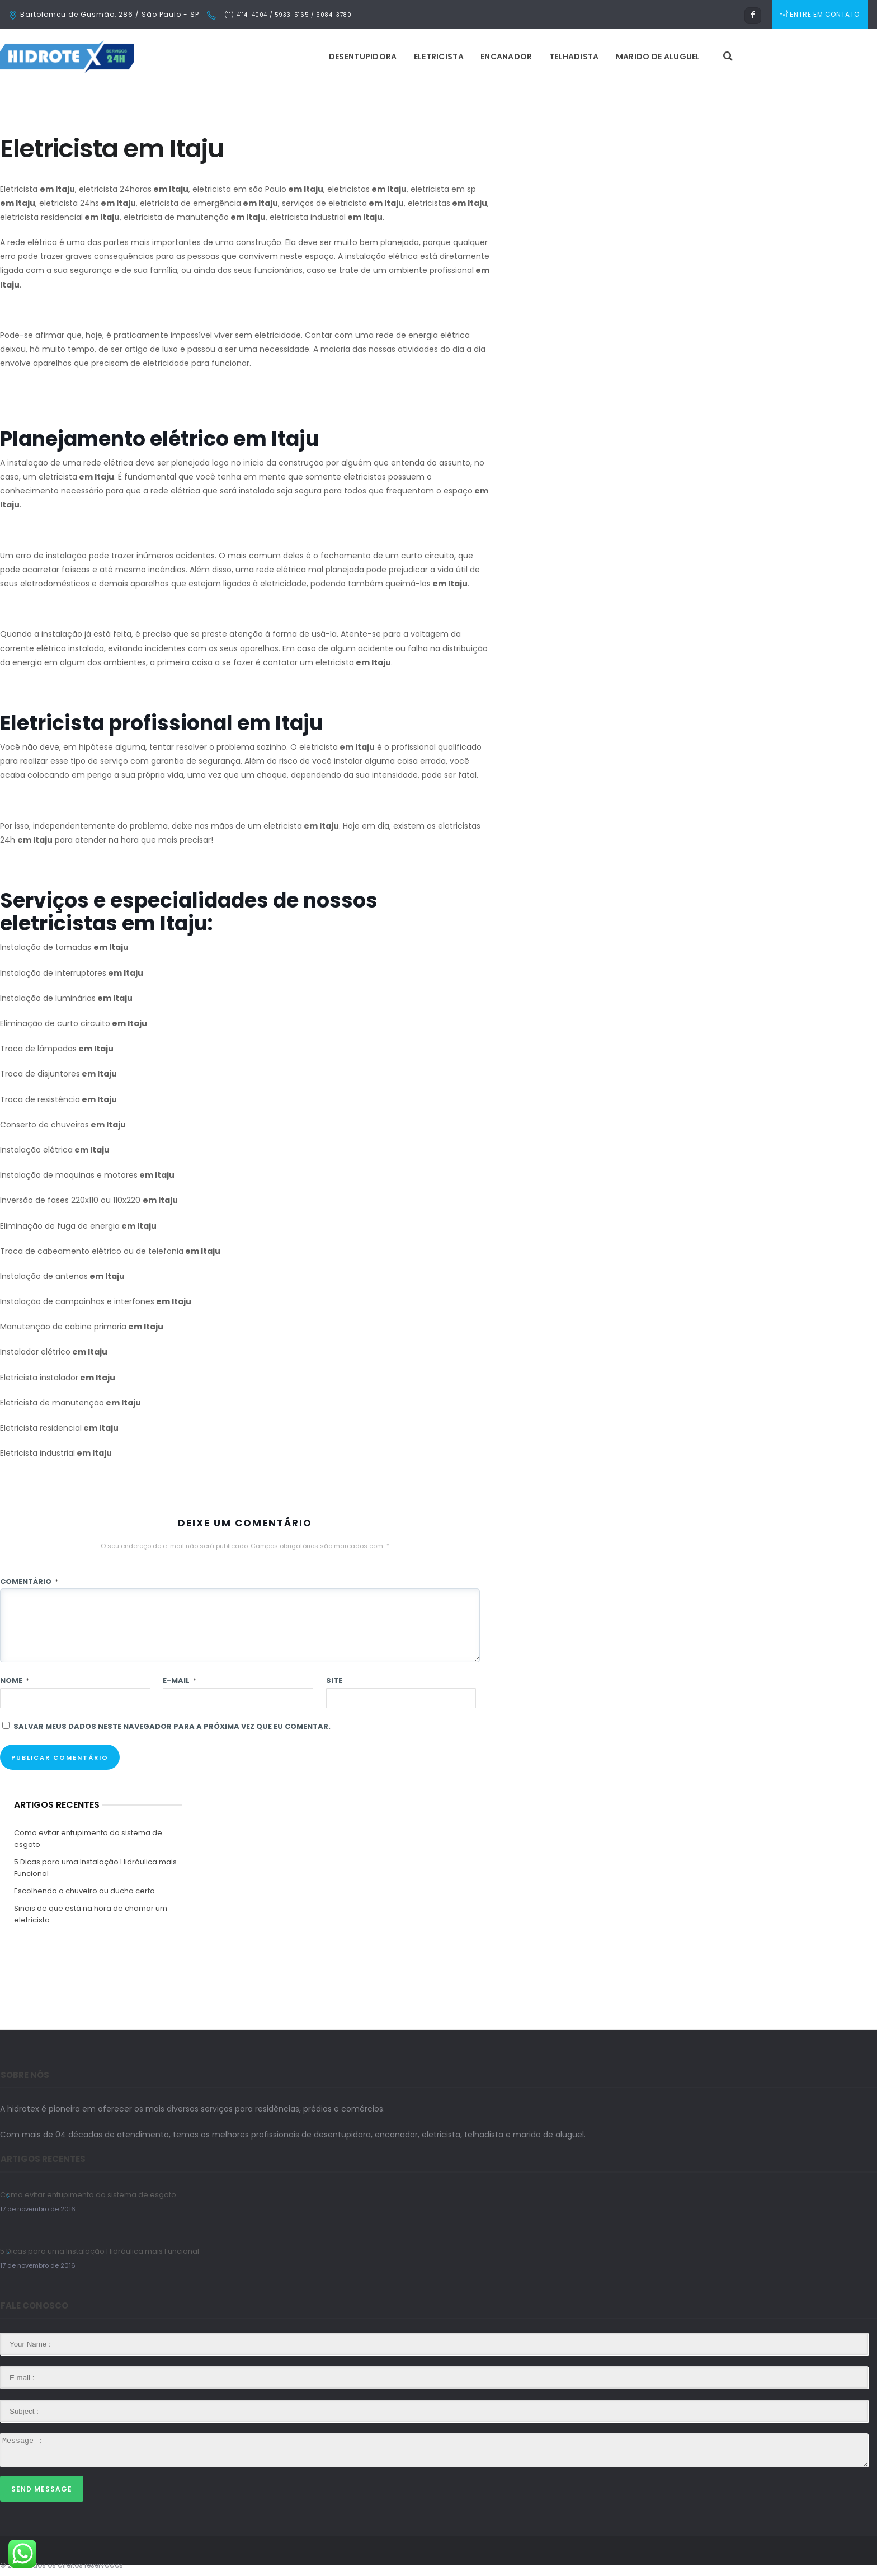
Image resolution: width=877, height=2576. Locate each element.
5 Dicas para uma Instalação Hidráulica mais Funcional (95, 1867)
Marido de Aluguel (658, 56)
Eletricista (439, 56)
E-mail (179, 1680)
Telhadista (574, 56)
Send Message (41, 2489)
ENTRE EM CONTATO (820, 14)
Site (334, 1680)
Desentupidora (363, 56)
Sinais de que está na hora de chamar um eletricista (90, 1914)
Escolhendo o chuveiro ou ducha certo (84, 1891)
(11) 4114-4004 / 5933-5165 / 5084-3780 (286, 15)
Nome (14, 1680)
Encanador (506, 56)
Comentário (29, 1581)
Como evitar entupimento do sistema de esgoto (88, 1838)
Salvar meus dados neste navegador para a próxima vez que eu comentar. (172, 1726)
